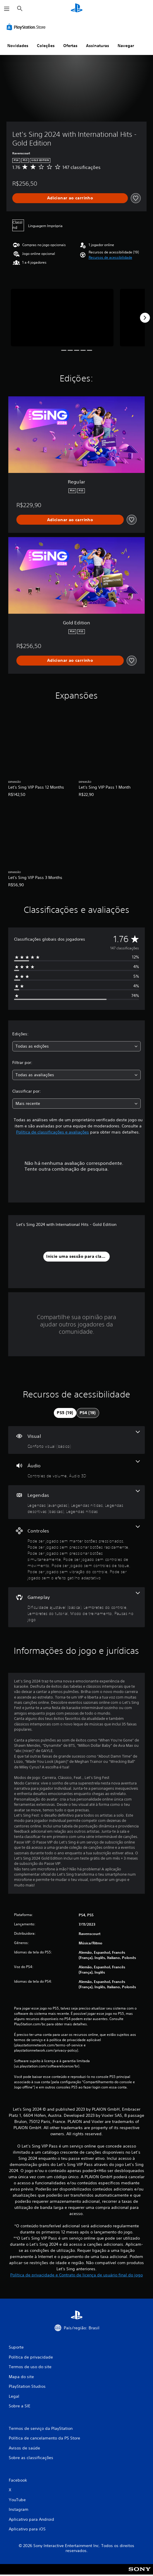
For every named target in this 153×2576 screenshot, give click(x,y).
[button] (110, 257)
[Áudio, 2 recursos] (76, 1469)
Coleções (46, 45)
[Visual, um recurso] (76, 1440)
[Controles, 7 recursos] (76, 1553)
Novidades (17, 45)
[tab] (65, 1413)
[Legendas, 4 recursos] (76, 1502)
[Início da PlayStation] (76, 9)
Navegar (126, 45)
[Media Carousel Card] (62, 317)
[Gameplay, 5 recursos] (76, 1607)
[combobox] (76, 1046)
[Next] (145, 318)
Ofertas (70, 45)
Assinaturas (97, 45)
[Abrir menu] (6, 9)
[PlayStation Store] (27, 27)
